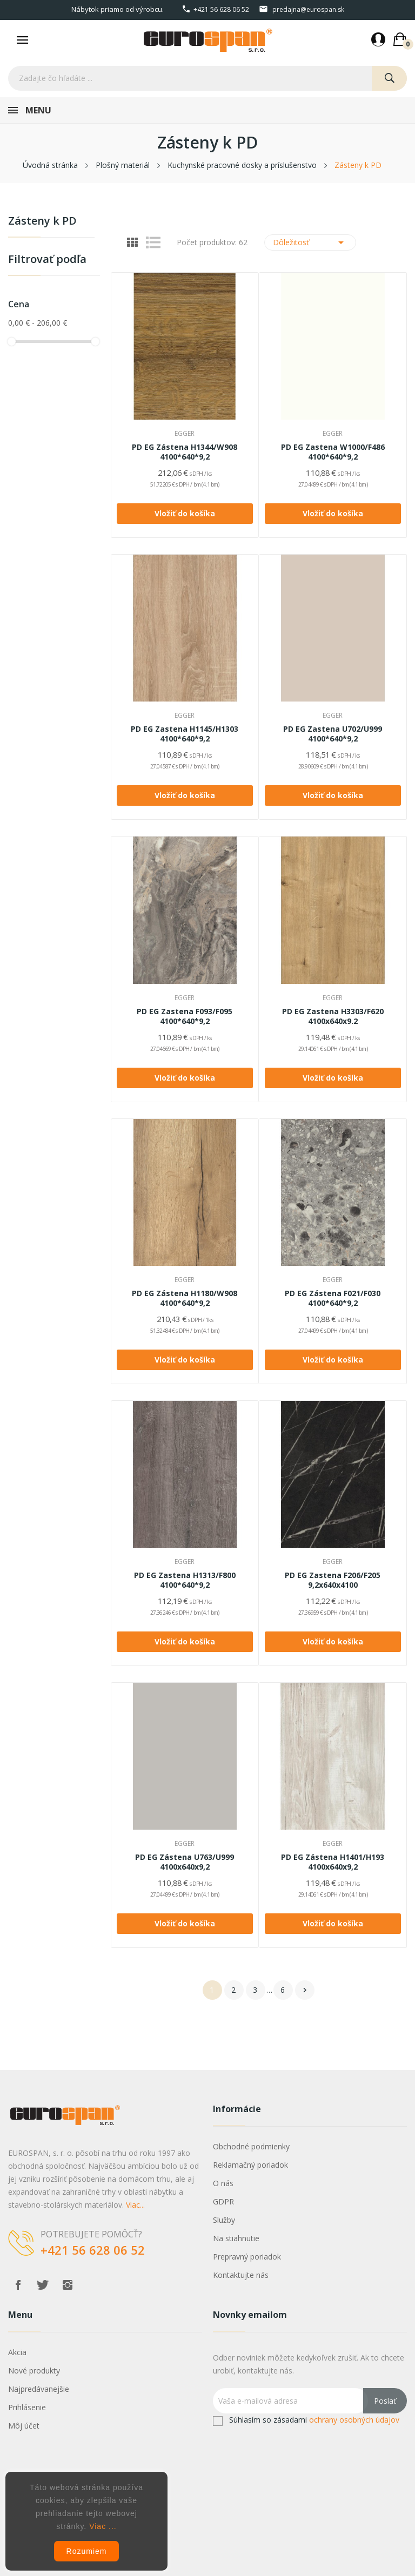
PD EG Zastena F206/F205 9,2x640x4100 (332, 1580)
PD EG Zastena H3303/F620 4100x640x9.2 (333, 1016)
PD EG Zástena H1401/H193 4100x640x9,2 (332, 1862)
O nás (223, 2183)
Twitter (42, 2285)
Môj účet (23, 2425)
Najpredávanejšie (38, 2389)
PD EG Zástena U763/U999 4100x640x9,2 (184, 1862)
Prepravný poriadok (247, 2256)
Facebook (18, 2285)
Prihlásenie (27, 2407)
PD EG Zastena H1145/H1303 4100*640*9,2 (184, 734)
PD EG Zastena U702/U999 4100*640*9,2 (332, 734)
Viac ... (103, 2526)
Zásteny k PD (42, 221)
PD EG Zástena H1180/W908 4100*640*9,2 (184, 1298)
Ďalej (305, 1990)
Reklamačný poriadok (250, 2165)
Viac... (135, 2205)
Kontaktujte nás (241, 2275)
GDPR (223, 2201)
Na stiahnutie (236, 2238)
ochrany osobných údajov (354, 2420)
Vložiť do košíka (185, 513)
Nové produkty (34, 2370)
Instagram (67, 2285)
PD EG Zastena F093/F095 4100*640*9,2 (184, 1016)
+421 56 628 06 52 (221, 9)
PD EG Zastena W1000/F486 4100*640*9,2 (333, 452)
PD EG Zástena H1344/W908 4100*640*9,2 (184, 452)
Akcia (17, 2352)
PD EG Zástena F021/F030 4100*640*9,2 (332, 1298)
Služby (224, 2220)
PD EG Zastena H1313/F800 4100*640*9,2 (185, 1580)
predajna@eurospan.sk (308, 9)
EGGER (185, 433)
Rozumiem (86, 2551)
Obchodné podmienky (251, 2146)
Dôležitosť (310, 242)
